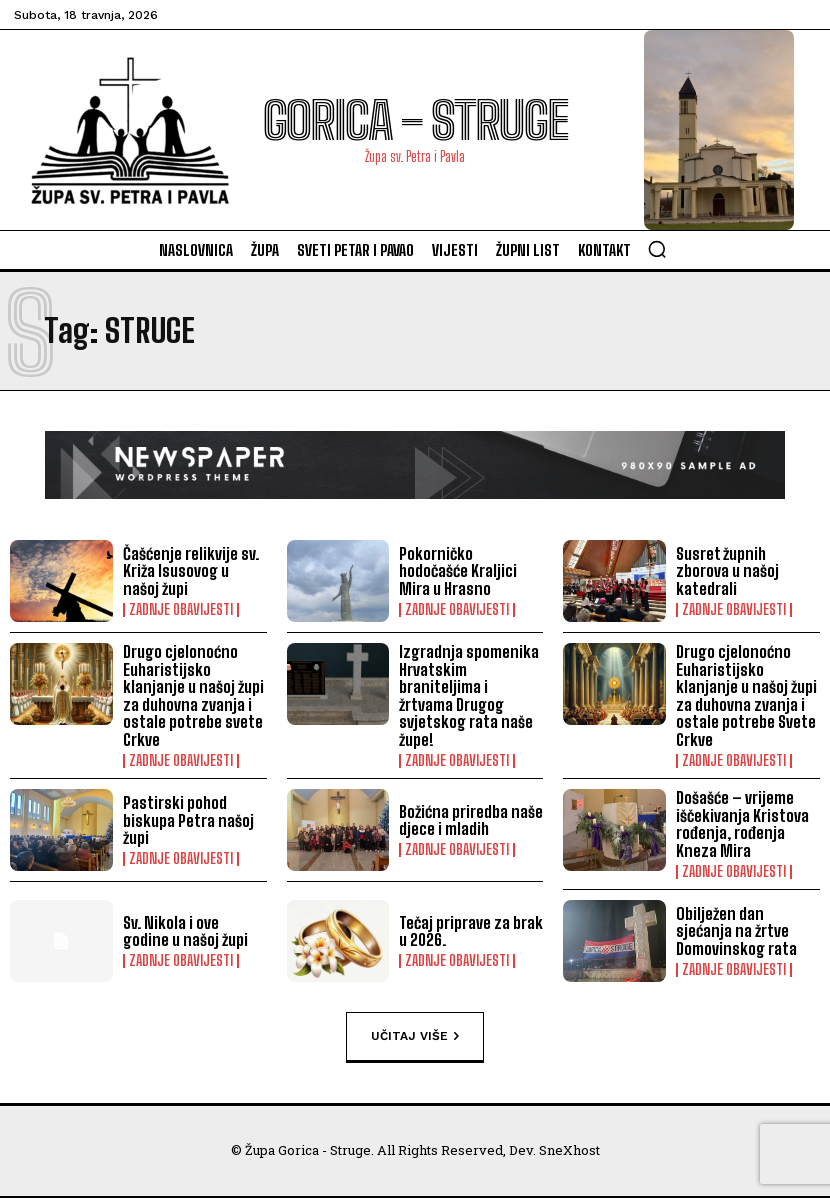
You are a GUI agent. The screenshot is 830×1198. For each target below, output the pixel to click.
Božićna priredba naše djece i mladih (470, 820)
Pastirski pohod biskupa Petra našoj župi (188, 820)
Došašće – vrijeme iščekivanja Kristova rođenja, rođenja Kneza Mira (742, 824)
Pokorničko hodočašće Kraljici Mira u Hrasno (458, 571)
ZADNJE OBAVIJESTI (181, 610)
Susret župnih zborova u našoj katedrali (727, 571)
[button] (657, 249)
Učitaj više (415, 1036)
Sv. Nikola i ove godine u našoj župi (195, 930)
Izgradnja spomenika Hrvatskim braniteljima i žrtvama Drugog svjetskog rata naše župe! (468, 695)
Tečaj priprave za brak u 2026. (471, 930)
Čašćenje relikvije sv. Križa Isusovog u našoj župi (195, 571)
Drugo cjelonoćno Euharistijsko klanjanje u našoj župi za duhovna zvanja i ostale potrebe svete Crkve (193, 695)
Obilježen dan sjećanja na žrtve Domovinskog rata (748, 930)
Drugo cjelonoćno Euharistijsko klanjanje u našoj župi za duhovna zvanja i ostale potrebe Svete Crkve (746, 695)
